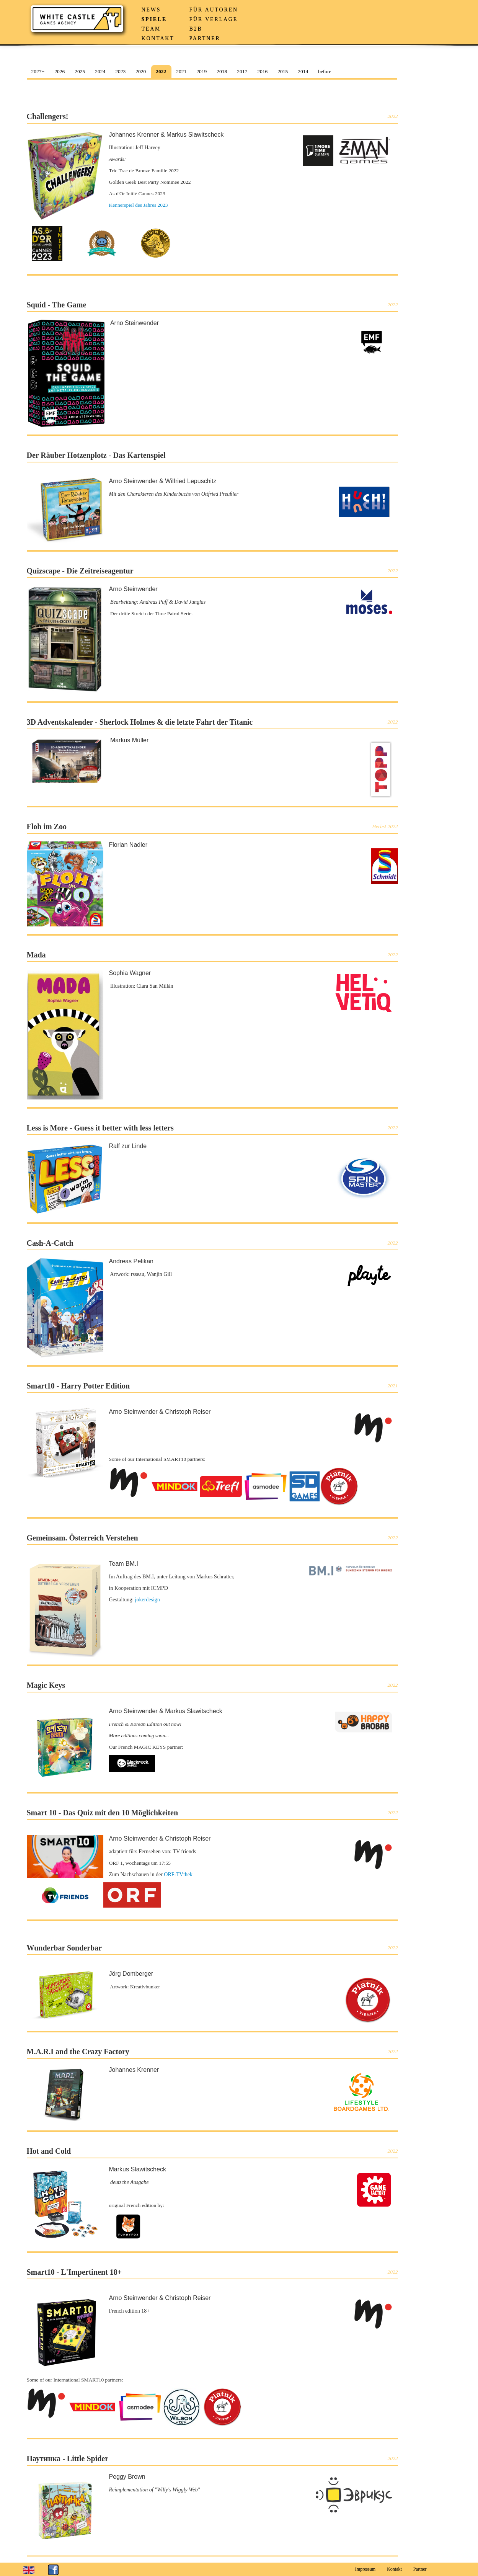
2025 (80, 71)
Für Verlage (213, 19)
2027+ (38, 71)
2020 (140, 71)
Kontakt (158, 38)
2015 (282, 71)
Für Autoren (213, 10)
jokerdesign (147, 1599)
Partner (204, 38)
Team (151, 29)
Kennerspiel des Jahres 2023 (138, 205)
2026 (59, 71)
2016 (262, 71)
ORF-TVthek (178, 1874)
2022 (161, 71)
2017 (242, 71)
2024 (100, 71)
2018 (222, 71)
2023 (120, 71)
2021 (181, 71)
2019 (201, 71)
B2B (195, 29)
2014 (303, 71)
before (324, 71)
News (151, 10)
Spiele (154, 19)
